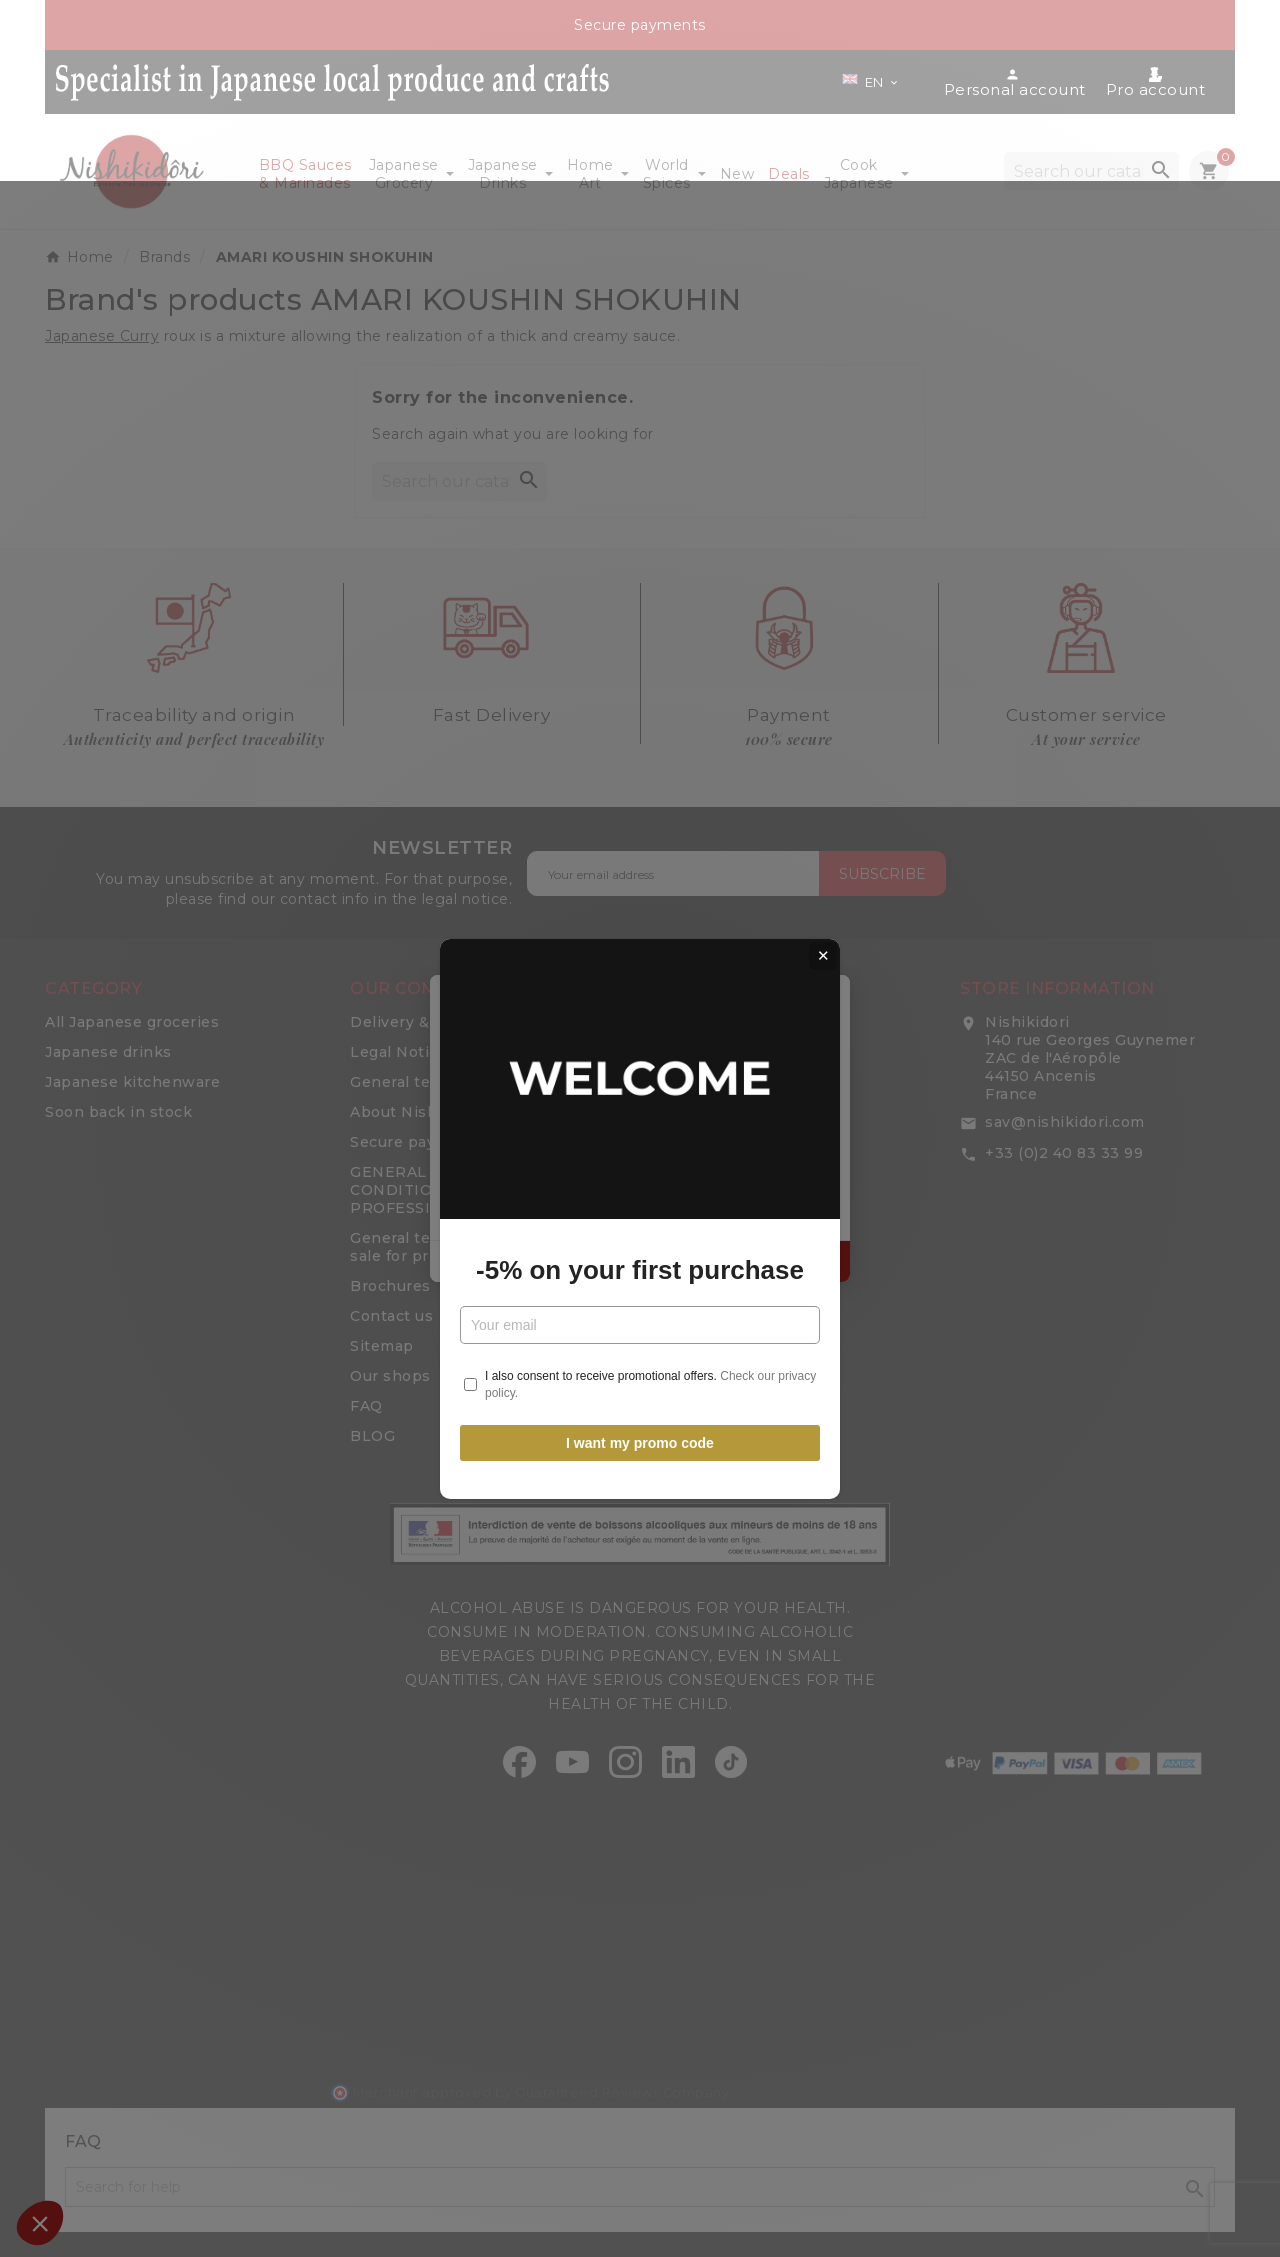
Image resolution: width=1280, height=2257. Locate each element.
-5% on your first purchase (640, 1179)
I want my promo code (640, 1353)
